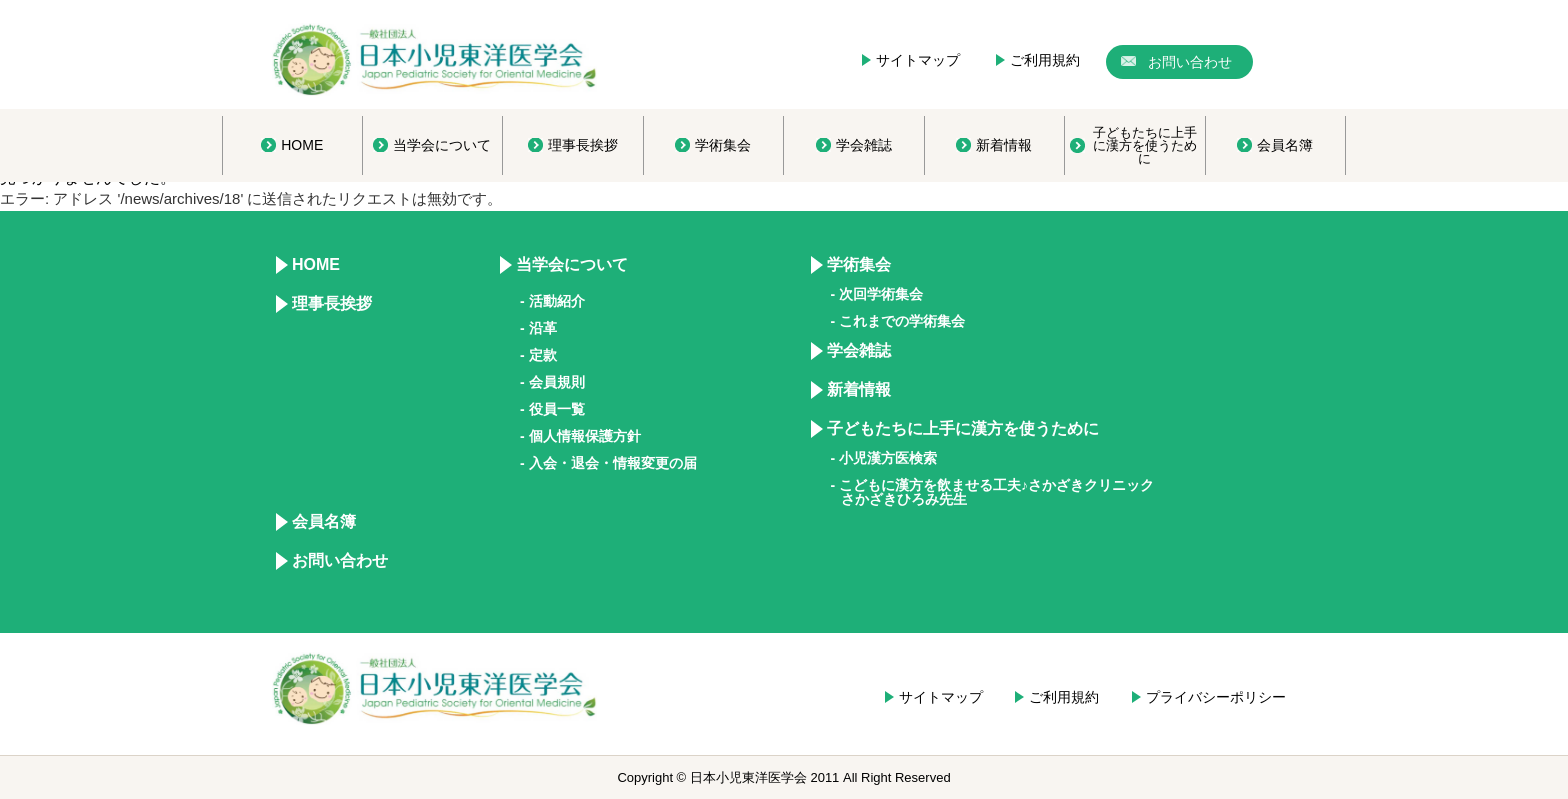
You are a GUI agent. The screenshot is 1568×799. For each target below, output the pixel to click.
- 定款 (538, 355)
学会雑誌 (859, 350)
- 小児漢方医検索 (884, 458)
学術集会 (859, 264)
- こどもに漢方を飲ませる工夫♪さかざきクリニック (993, 492)
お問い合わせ (340, 560)
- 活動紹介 (552, 301)
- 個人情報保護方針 (580, 436)
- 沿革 (538, 328)
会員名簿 (324, 521)
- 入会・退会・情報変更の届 (608, 463)
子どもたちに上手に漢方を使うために (963, 428)
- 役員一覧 (552, 409)
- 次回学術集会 (877, 294)
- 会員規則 (552, 382)
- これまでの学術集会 (898, 321)
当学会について (572, 264)
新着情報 (859, 389)
